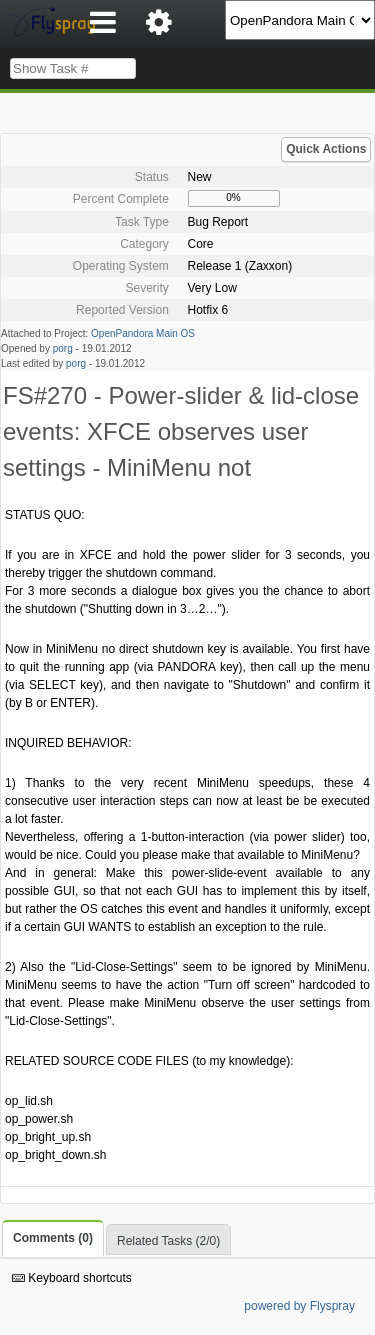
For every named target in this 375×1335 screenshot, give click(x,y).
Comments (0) (53, 1238)
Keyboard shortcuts (72, 1278)
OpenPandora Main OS (143, 333)
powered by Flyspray (299, 1306)
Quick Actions (326, 149)
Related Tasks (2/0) (168, 1241)
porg (63, 348)
